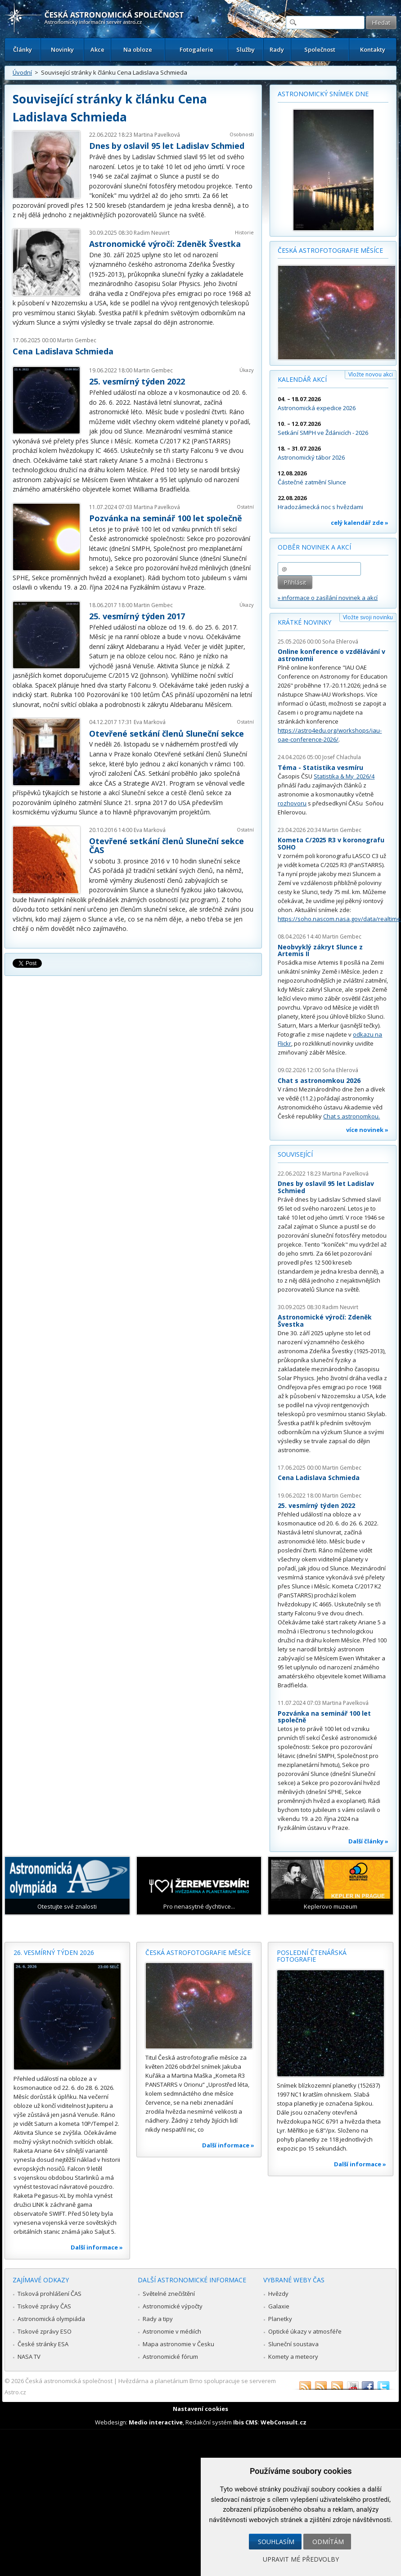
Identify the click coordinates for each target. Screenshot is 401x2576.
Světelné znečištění (169, 2294)
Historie (244, 232)
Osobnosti (242, 134)
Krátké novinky (304, 622)
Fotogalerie (196, 49)
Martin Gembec (76, 340)
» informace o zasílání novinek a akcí (328, 598)
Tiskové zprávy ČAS (44, 2306)
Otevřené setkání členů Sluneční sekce (166, 733)
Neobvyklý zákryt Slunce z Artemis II (320, 950)
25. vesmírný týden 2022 (137, 381)
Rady (277, 49)
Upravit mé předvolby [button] (301, 2559)
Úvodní (22, 72)
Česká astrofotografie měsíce (330, 250)
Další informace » (97, 2247)
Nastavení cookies (200, 2409)
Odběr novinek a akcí (314, 547)
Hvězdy (278, 2294)
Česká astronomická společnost (69, 2381)
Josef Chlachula (341, 757)
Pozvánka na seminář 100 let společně (165, 518)
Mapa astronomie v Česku (178, 2344)
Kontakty (372, 49)
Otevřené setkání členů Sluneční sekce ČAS (166, 845)
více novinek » (367, 1130)
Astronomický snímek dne (323, 93)
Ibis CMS (245, 2422)
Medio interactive (156, 2422)
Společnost (319, 49)
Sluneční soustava (293, 2344)
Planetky (280, 2319)
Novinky (62, 49)
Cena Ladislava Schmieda (63, 351)
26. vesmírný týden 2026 (54, 1952)
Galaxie (278, 2306)
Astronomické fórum (170, 2356)
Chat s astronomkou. (351, 1116)
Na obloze (137, 49)
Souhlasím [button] (276, 2541)
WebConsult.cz (283, 2422)
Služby (245, 49)
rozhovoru (292, 803)
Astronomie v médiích (172, 2331)
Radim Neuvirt (152, 233)
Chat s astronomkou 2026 (319, 1080)
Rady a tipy (158, 2319)
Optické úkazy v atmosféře (305, 2331)
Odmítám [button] (328, 2541)
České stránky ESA (43, 2344)
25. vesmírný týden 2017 (137, 616)
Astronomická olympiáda (51, 2319)
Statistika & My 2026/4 (344, 776)
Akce (97, 49)
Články (22, 49)
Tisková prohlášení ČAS (49, 2294)
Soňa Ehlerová (340, 641)
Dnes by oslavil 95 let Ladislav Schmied (166, 145)
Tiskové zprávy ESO (45, 2331)
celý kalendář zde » (359, 523)
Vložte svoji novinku (368, 617)
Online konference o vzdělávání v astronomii (331, 655)
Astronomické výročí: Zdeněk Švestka (165, 243)
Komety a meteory (293, 2356)
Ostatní (245, 506)
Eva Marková (150, 722)
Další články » (368, 1841)
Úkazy (246, 370)
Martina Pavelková (157, 135)
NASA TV (29, 2356)
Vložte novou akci (370, 374)
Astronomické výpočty (173, 2306)
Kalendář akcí (302, 379)
